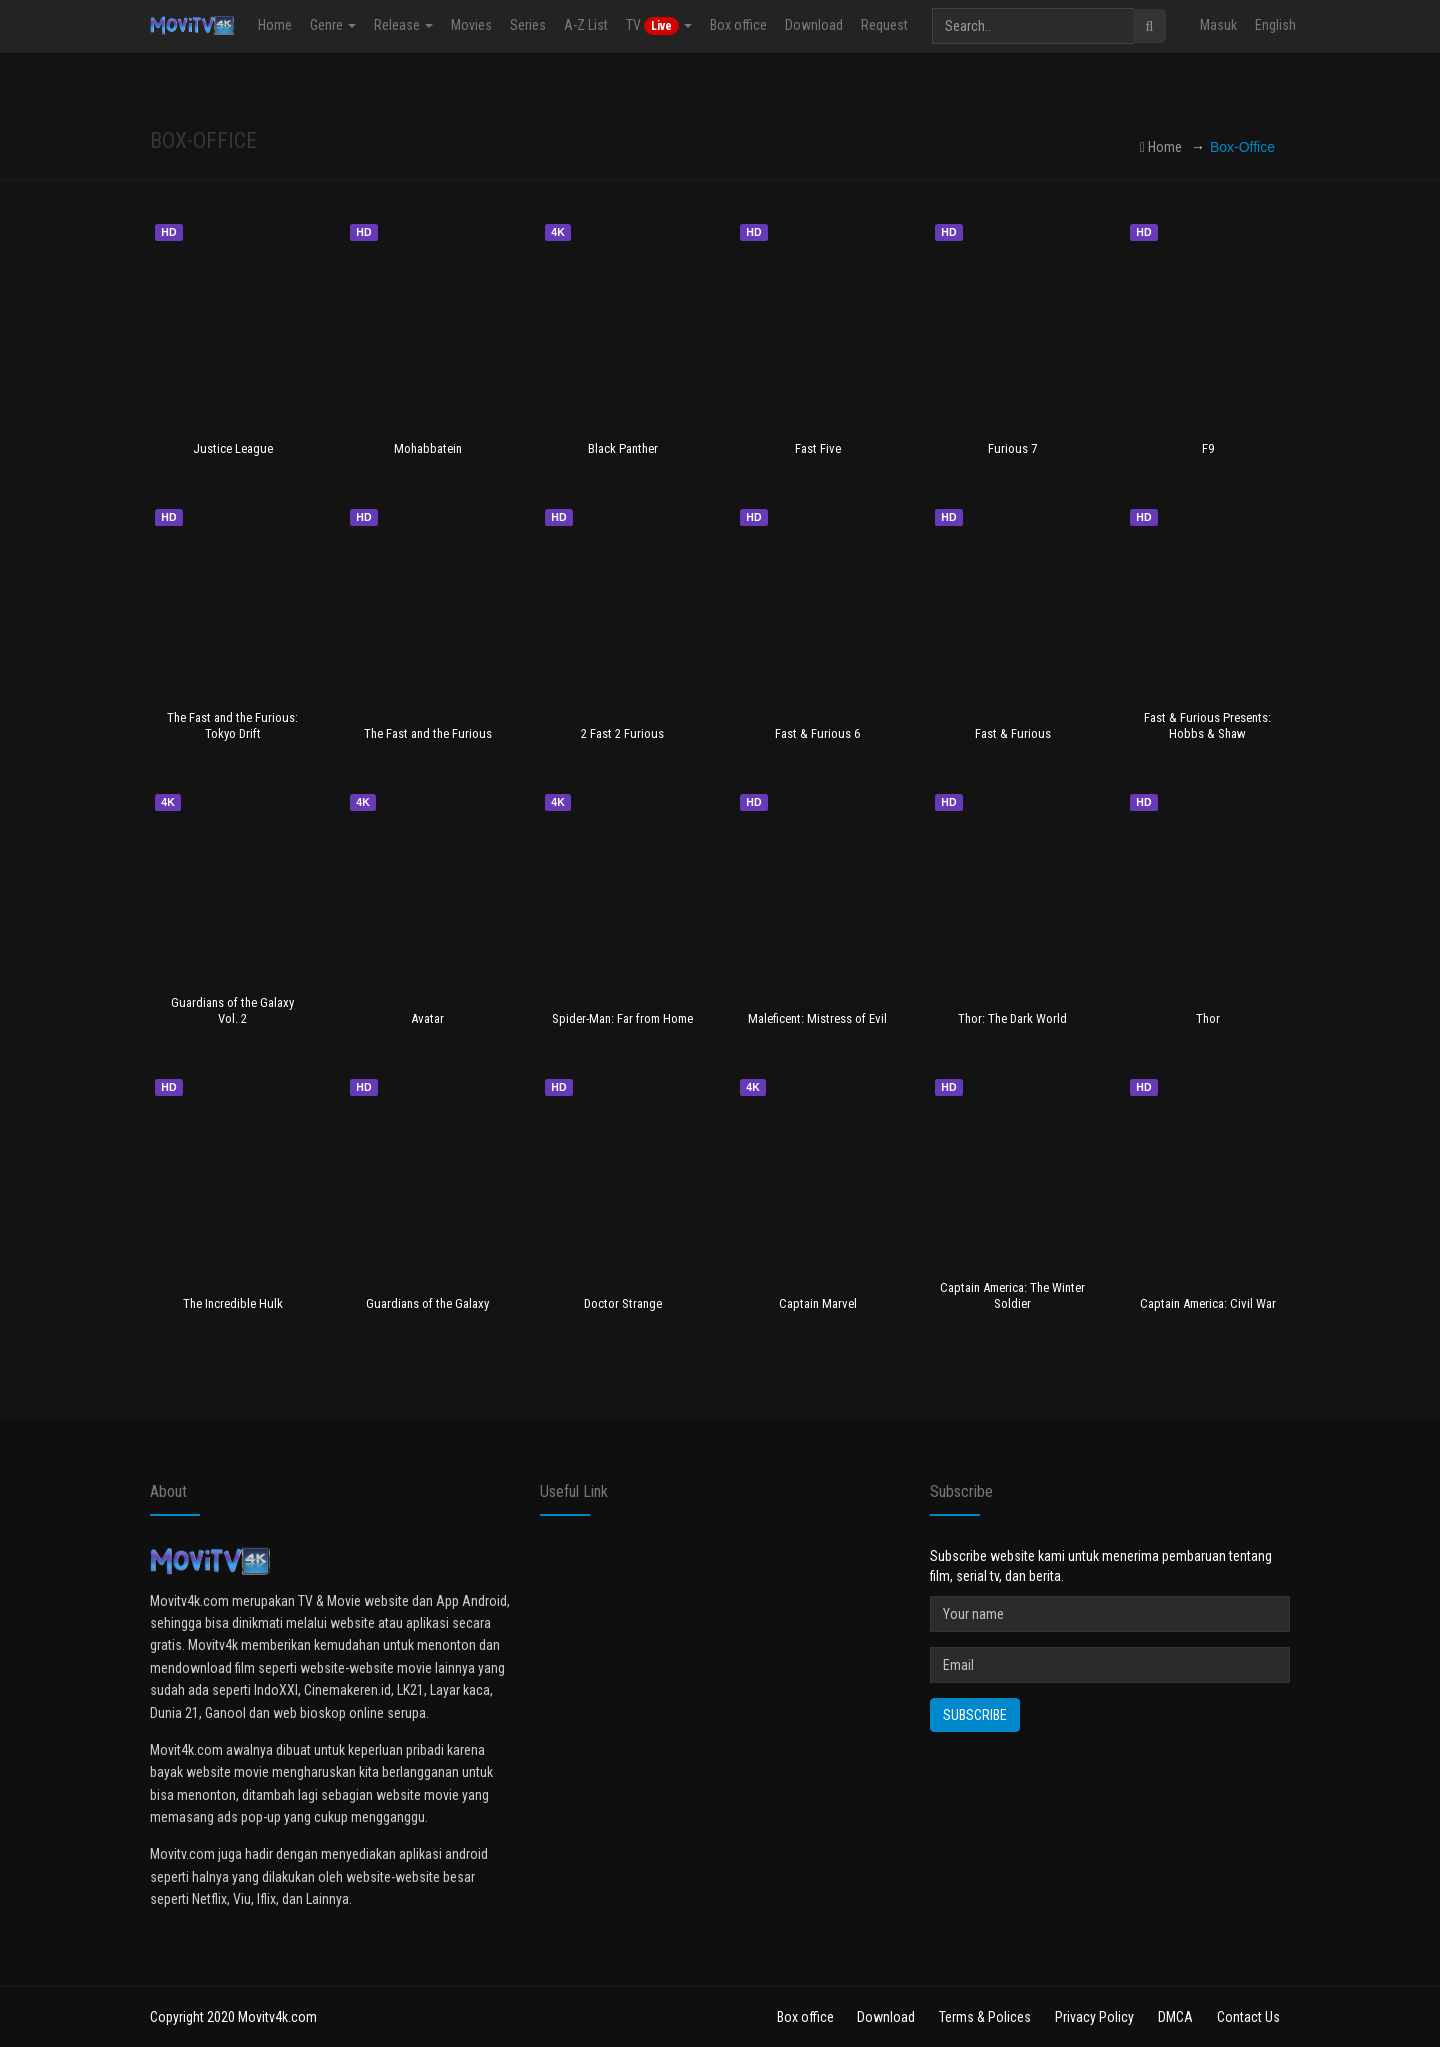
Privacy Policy (1094, 2017)
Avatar (427, 1018)
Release (403, 25)
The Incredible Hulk (233, 1303)
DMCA (1175, 2017)
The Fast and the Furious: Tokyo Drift (232, 725)
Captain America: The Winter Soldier (1012, 1295)
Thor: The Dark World (1012, 1018)
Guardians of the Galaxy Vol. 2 (232, 1010)
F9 (1208, 448)
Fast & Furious (1013, 733)
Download (814, 25)
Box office (738, 25)
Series (528, 25)
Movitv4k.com (277, 2017)
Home (275, 25)
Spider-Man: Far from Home (622, 1018)
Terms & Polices (985, 2017)
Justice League (233, 448)
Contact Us (1248, 2017)
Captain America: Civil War (1208, 1303)
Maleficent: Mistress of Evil (817, 1018)
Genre (333, 25)
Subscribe (975, 1715)
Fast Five (818, 448)
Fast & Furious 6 (817, 733)
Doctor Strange (623, 1303)
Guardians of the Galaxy (427, 1303)
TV (659, 26)
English (1275, 25)
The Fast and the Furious (428, 733)
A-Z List (586, 25)
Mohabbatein (428, 448)
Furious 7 (1012, 448)
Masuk (1218, 25)
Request (884, 25)
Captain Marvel (818, 1303)
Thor (1208, 1018)
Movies (471, 25)
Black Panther (623, 448)
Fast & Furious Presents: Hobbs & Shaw (1207, 725)
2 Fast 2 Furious (622, 733)
